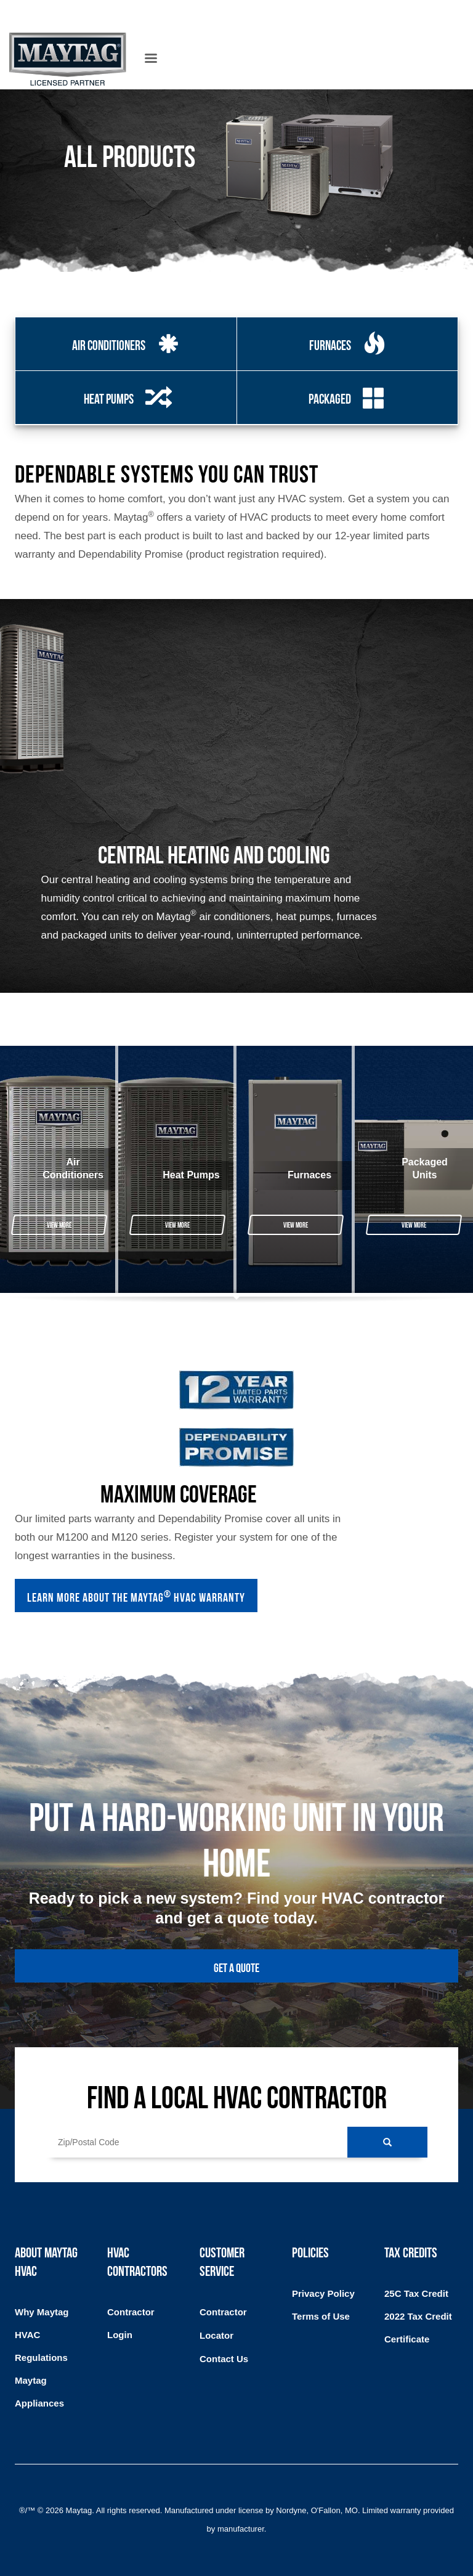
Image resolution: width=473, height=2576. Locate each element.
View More (59, 1224)
